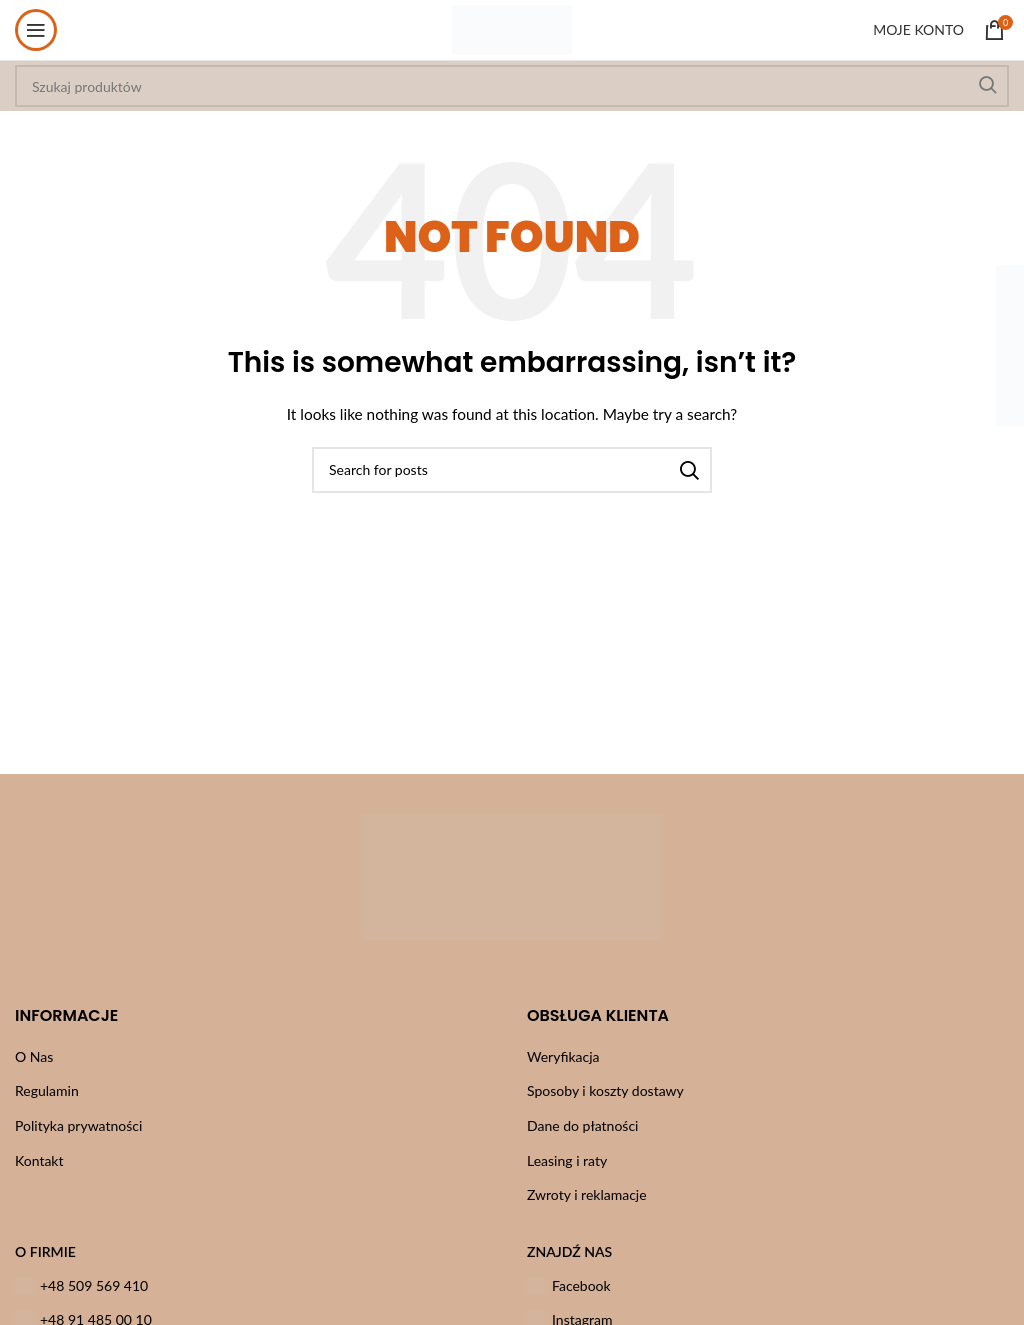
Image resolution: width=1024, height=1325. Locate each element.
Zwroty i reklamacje (587, 1194)
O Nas (34, 1056)
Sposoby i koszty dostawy (605, 1090)
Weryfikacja (563, 1056)
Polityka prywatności (78, 1125)
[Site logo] (511, 28)
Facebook (569, 1286)
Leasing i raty (567, 1160)
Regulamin (47, 1090)
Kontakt (39, 1160)
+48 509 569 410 (81, 1286)
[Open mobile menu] (36, 30)
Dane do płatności (582, 1125)
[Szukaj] (512, 470)
